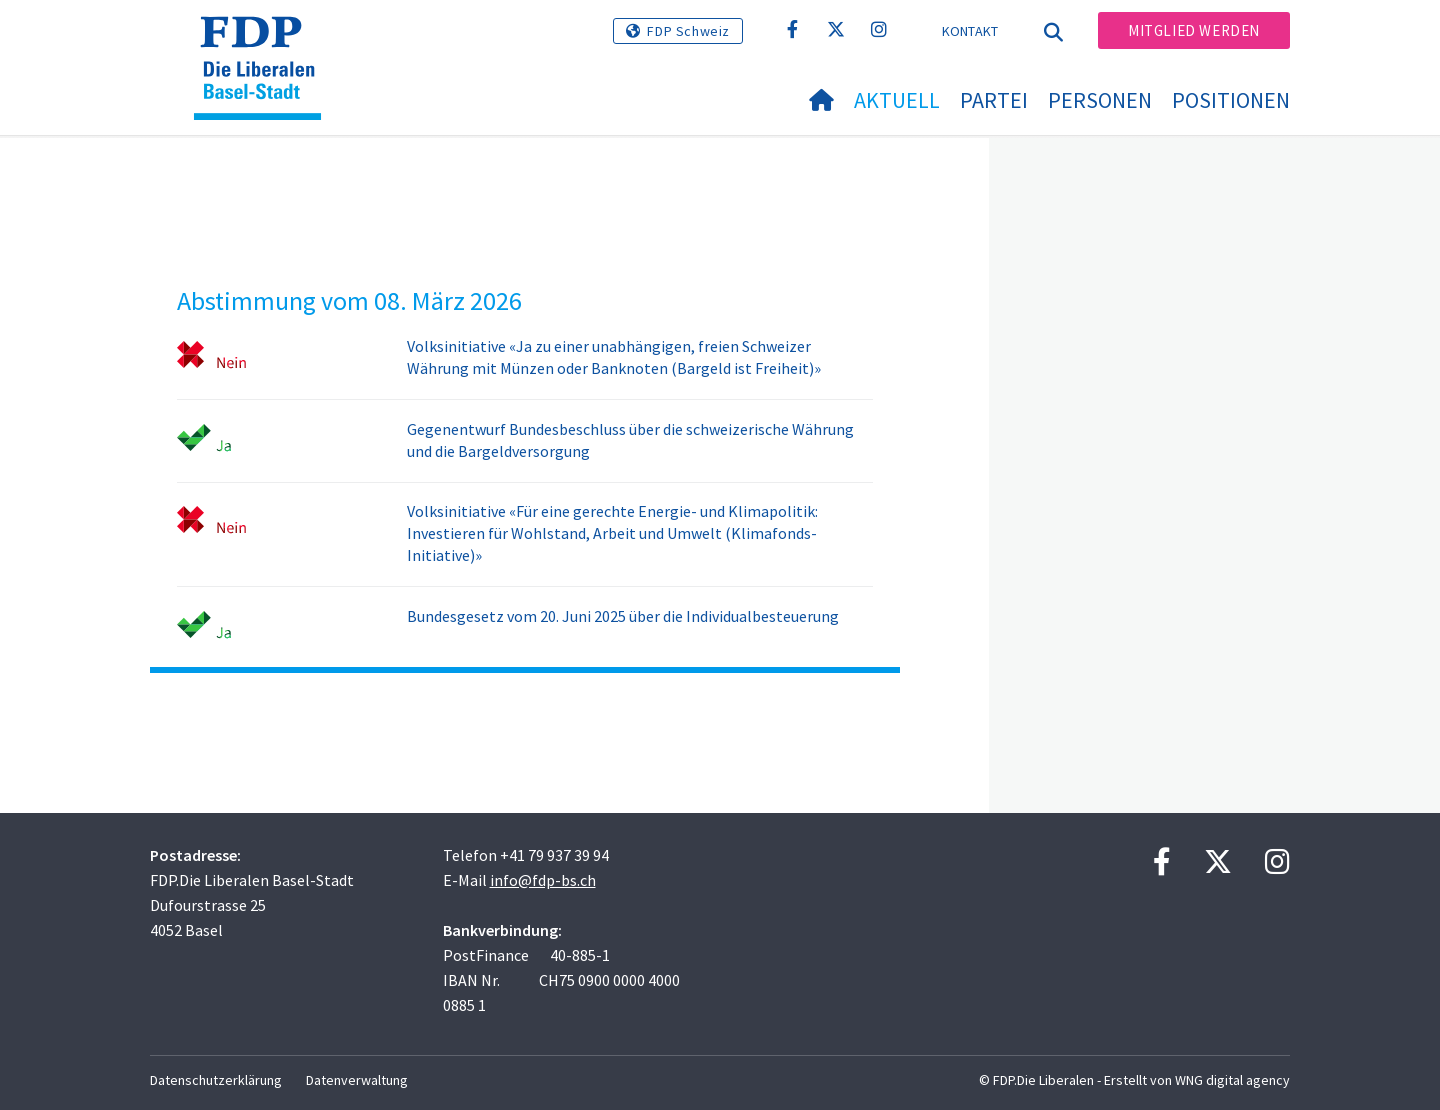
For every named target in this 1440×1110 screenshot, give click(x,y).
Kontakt (970, 31)
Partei (994, 100)
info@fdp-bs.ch (543, 880)
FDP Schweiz (688, 31)
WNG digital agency (1232, 1080)
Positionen (1231, 100)
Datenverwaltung (357, 1080)
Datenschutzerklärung (216, 1080)
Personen (1100, 100)
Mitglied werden (1194, 30)
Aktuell (897, 100)
